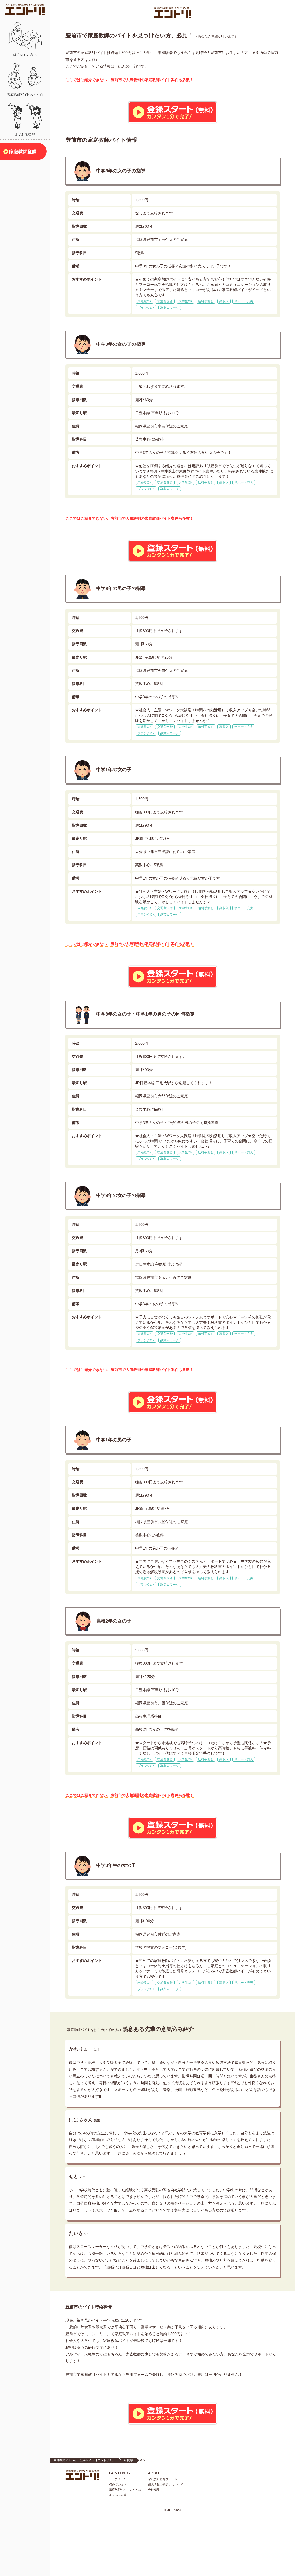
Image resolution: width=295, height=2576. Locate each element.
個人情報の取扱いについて (165, 2544)
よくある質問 (118, 2554)
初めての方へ (118, 2544)
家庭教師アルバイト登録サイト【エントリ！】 (84, 2520)
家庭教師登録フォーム (162, 2538)
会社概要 (154, 2549)
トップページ (118, 2538)
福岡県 (128, 2520)
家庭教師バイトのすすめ (125, 2549)
